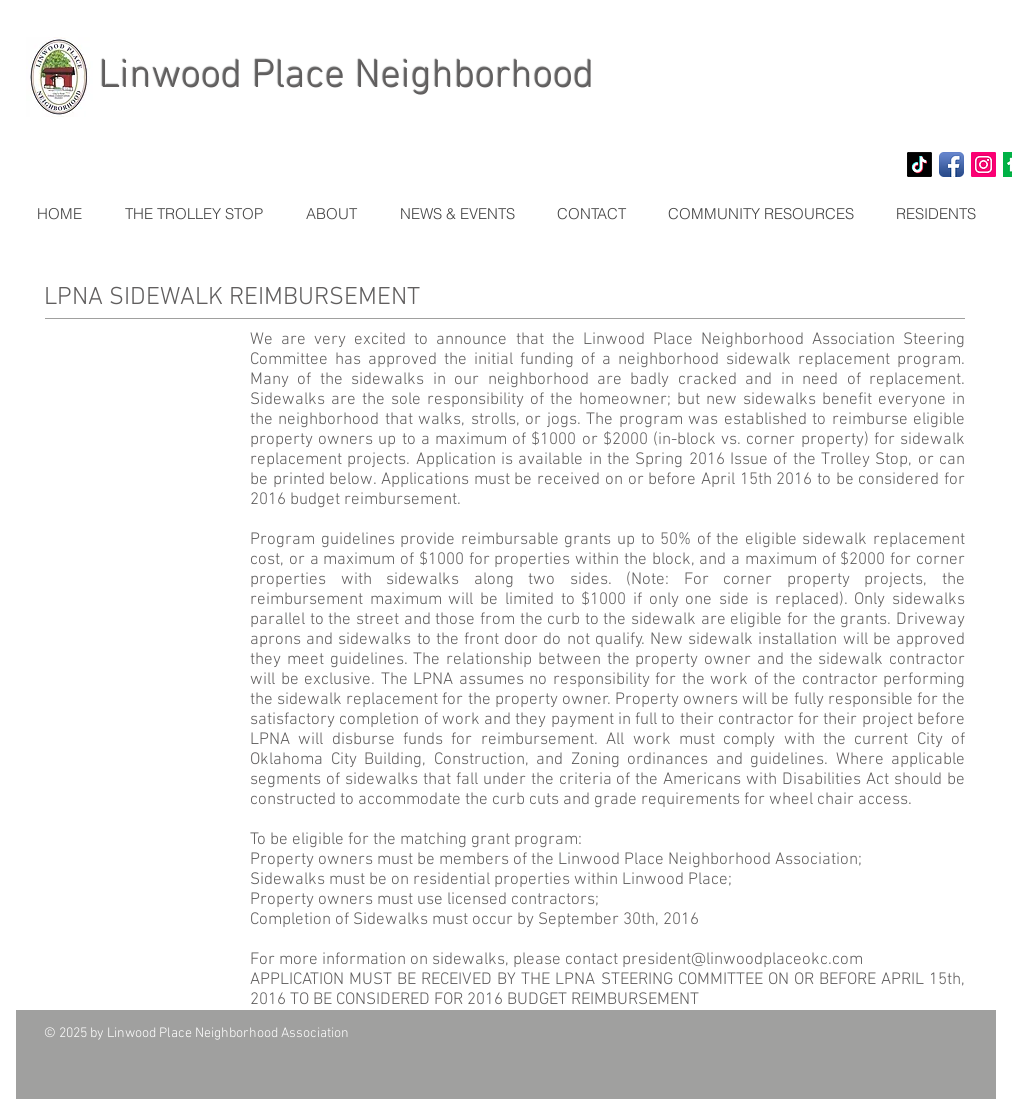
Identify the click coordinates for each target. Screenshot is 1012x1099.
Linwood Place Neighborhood (346, 77)
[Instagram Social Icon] (983, 164)
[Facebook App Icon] (951, 164)
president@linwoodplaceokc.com (742, 960)
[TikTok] (919, 164)
